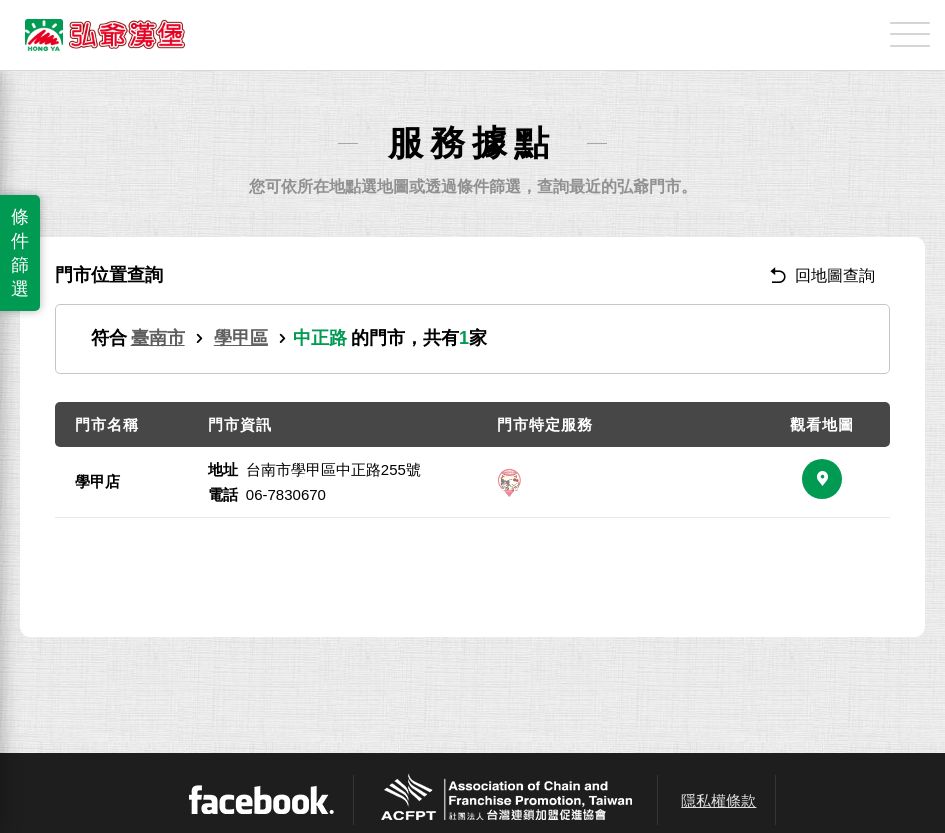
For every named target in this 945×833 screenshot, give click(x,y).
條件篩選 (20, 253)
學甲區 (241, 338)
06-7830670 (286, 494)
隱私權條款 (718, 800)
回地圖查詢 (822, 275)
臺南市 (158, 338)
